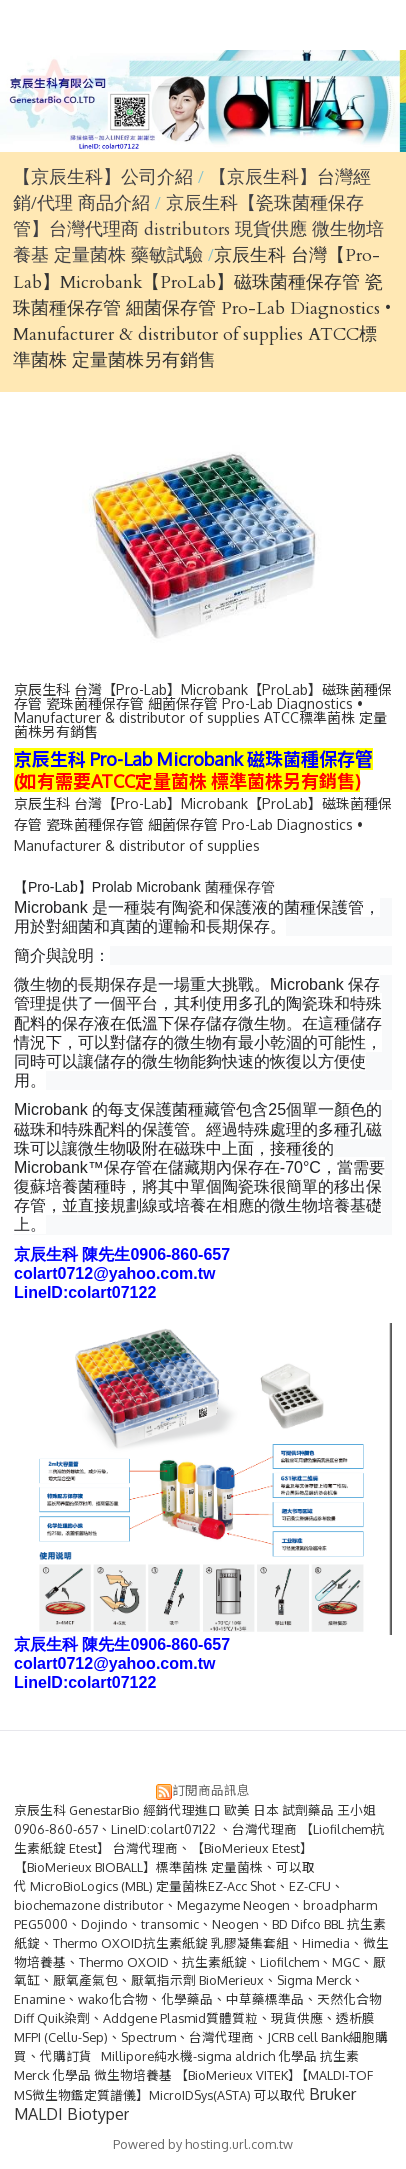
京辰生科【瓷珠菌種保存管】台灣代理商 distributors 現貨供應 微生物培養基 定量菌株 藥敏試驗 (198, 230)
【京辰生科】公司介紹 (103, 177)
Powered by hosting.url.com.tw (203, 2144)
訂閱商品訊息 (211, 1790)
